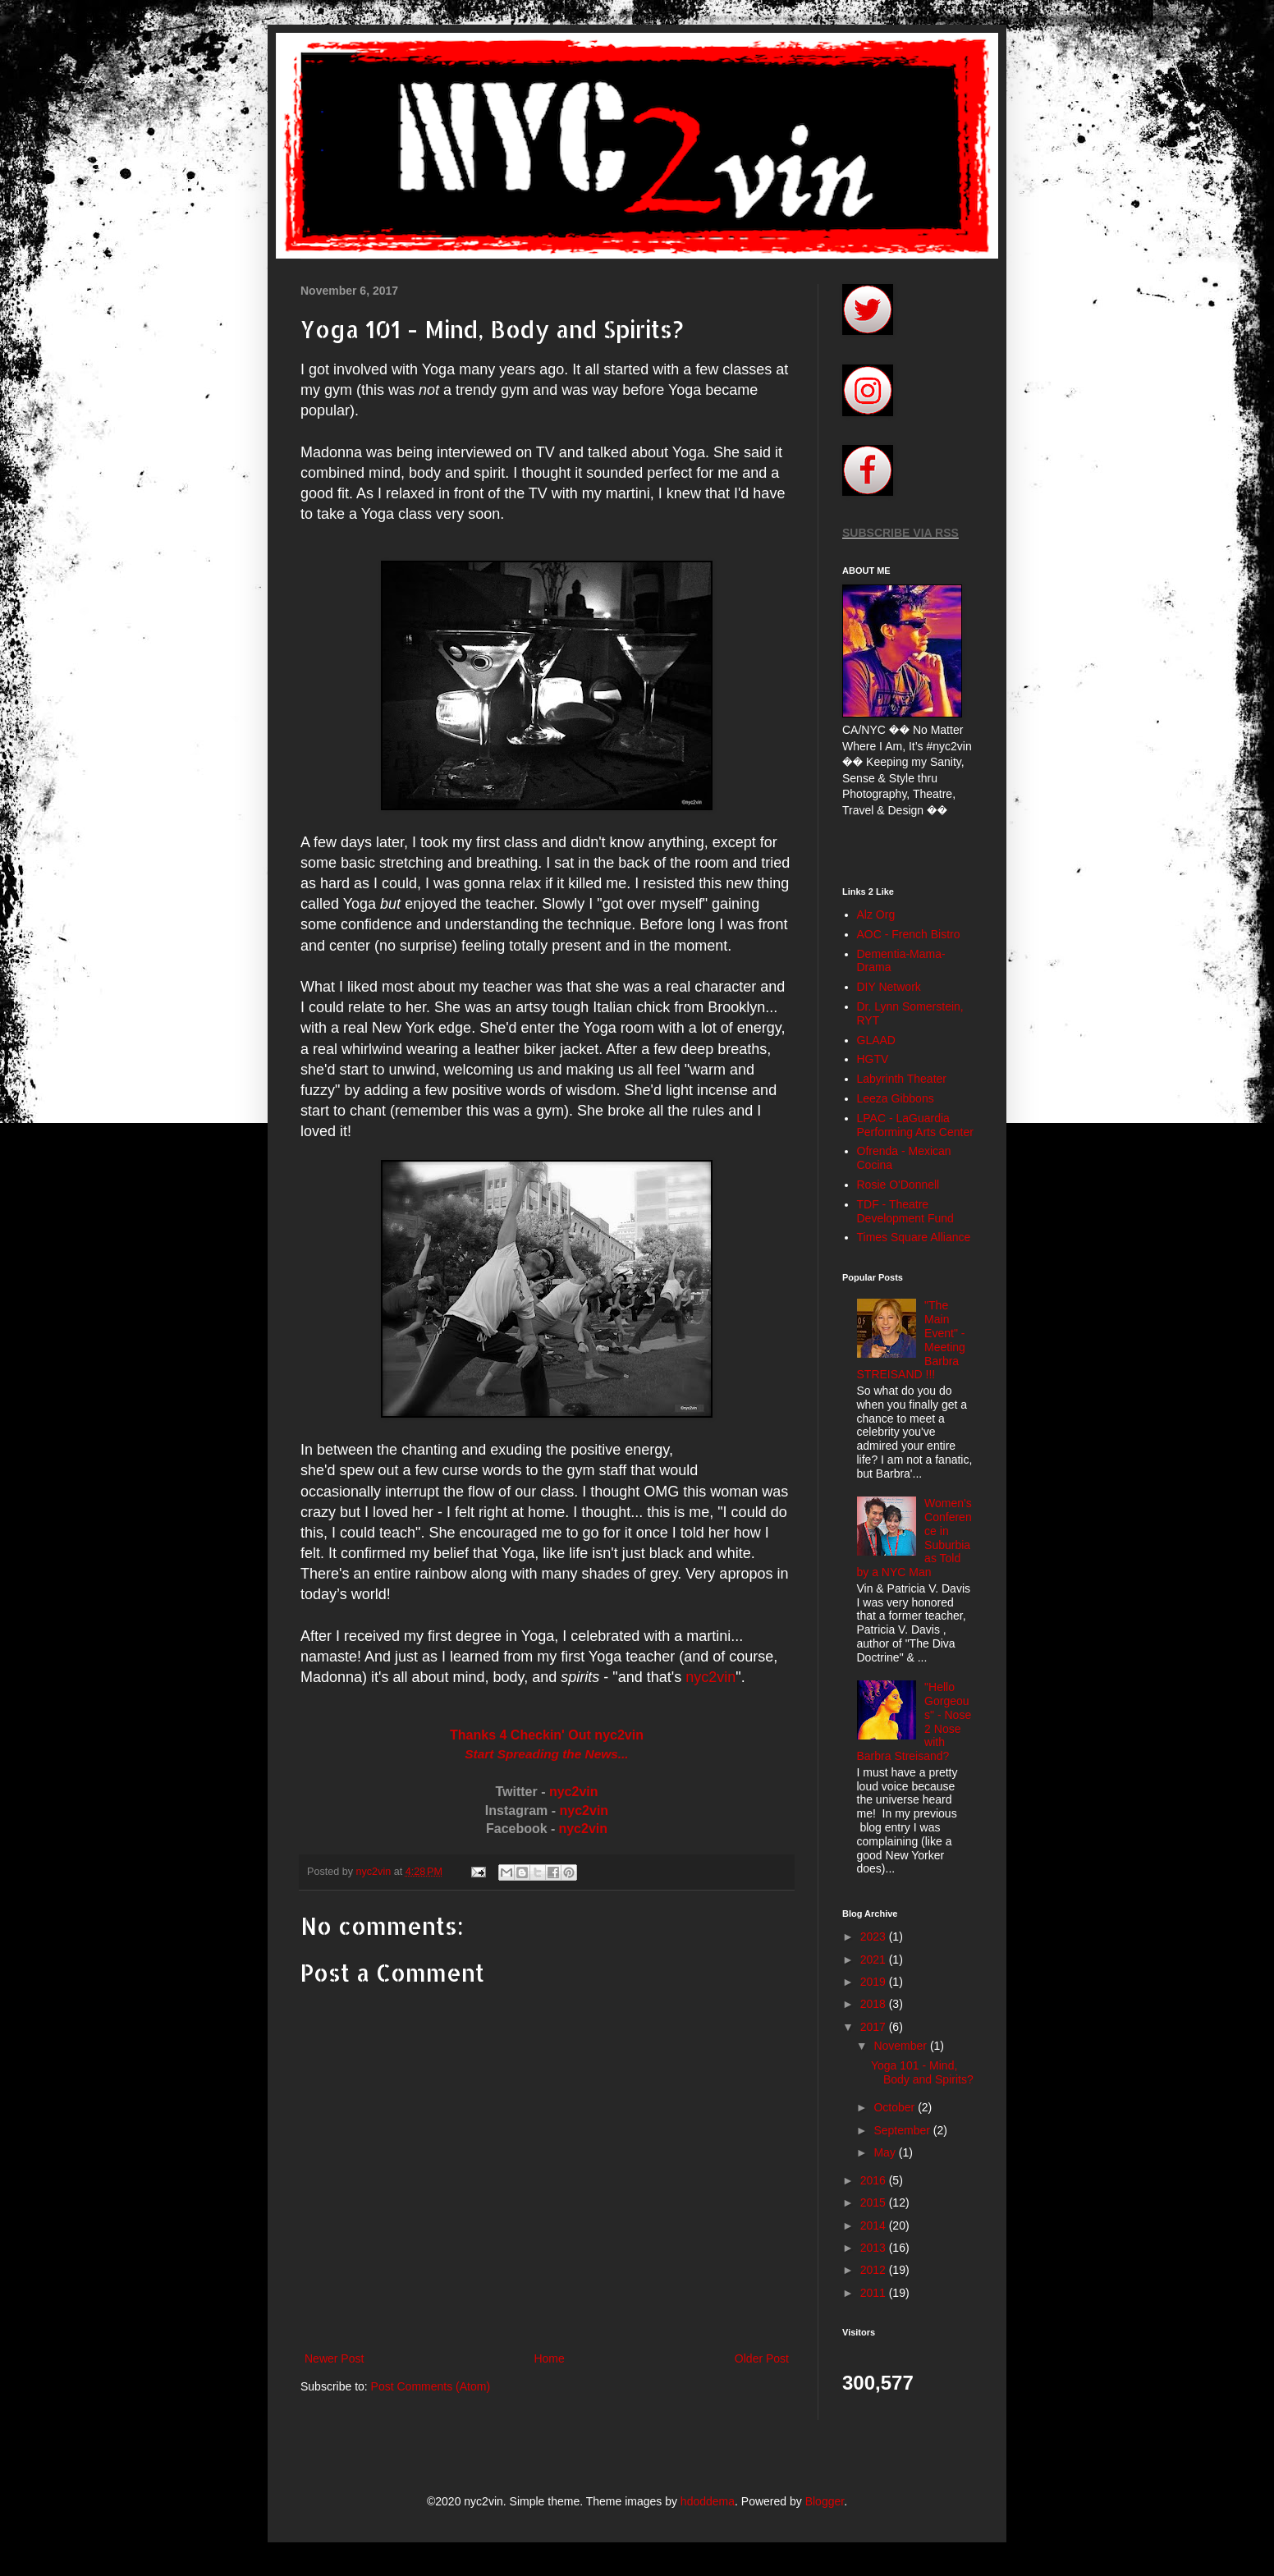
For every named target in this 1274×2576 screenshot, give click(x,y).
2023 (874, 1936)
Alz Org (876, 914)
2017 (874, 2026)
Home (549, 2358)
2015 (874, 2202)
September (903, 2130)
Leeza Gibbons (895, 1098)
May (885, 2152)
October (895, 2107)
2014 (874, 2225)
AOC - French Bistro (908, 934)
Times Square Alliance (914, 1237)
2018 (874, 2003)
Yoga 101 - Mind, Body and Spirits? (922, 2072)
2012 (874, 2269)
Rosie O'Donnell (898, 1184)
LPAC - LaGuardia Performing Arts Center (915, 1125)
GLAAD (876, 1040)
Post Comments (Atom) (430, 2386)
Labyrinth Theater (901, 1078)
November (901, 2045)
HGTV (873, 1059)
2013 (874, 2247)
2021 (874, 1959)
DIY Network (889, 986)
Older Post (762, 2358)
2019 (874, 1981)
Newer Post (334, 2358)
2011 (874, 2292)
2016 (874, 2180)
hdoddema (708, 2501)
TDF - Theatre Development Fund (905, 1211)
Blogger (824, 2501)
